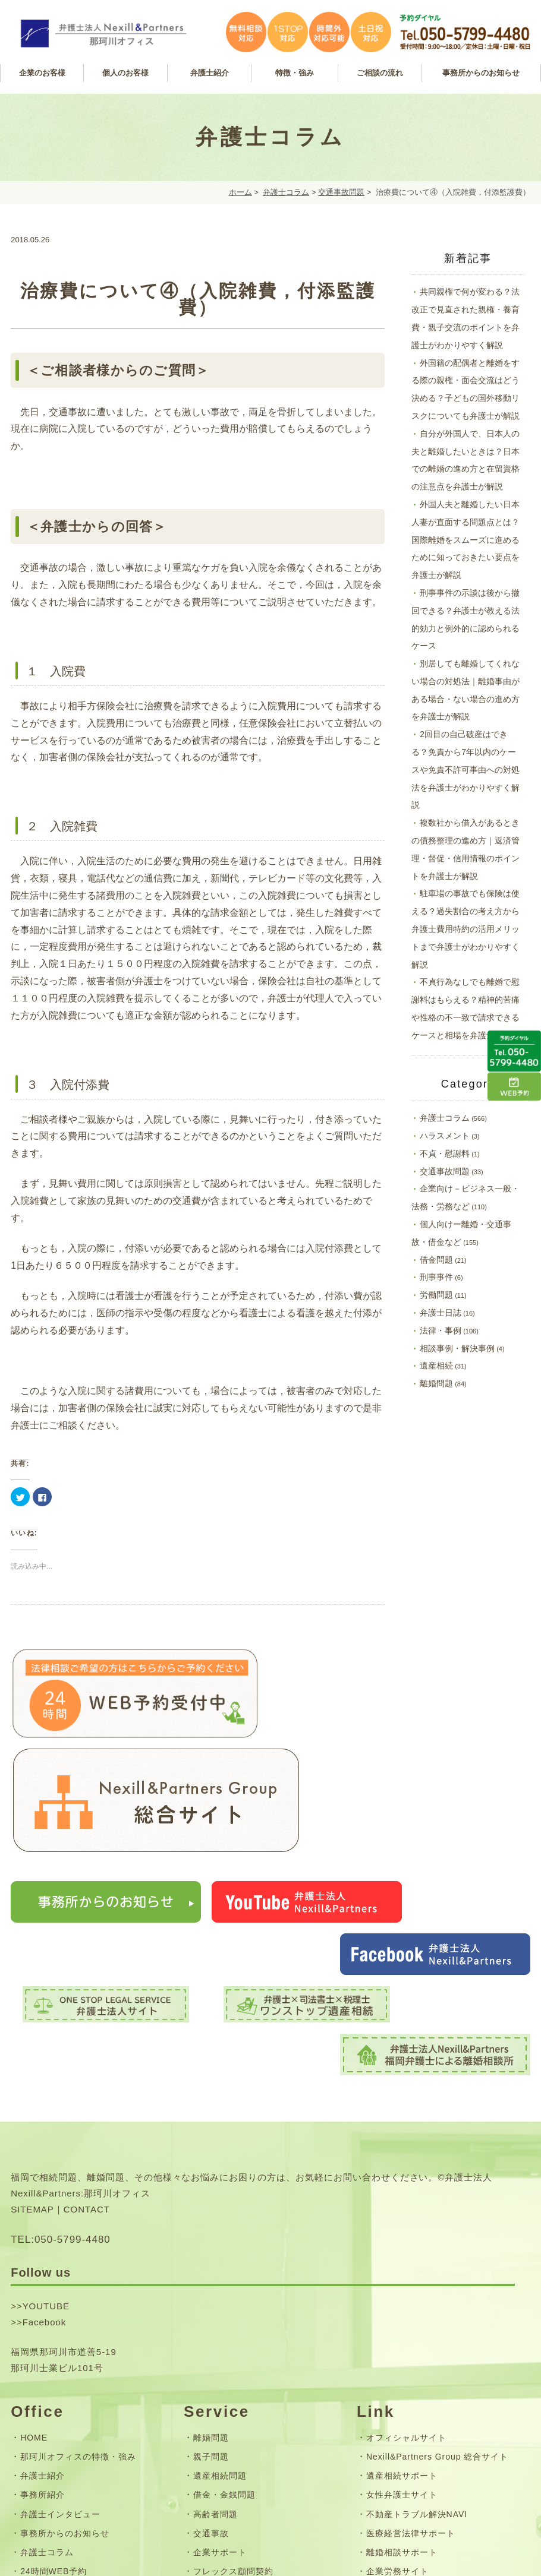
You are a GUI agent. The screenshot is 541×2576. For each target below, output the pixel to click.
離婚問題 (436, 1383)
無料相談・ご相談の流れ (242, 2389)
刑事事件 (436, 1277)
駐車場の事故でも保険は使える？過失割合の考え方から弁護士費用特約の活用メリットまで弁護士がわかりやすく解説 (465, 929)
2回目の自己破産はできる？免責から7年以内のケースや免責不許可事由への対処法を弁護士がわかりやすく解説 (465, 769)
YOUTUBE (46, 2106)
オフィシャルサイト (406, 2237)
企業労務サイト (397, 2370)
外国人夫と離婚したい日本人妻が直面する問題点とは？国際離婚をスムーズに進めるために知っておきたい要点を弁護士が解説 (465, 540)
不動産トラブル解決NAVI (416, 2313)
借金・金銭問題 (224, 2294)
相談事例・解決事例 (457, 1348)
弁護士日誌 (440, 1312)
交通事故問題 (341, 192)
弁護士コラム (286, 192)
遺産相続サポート (402, 2275)
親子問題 (211, 2256)
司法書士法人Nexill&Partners (426, 2389)
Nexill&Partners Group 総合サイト (437, 2256)
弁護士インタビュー (60, 2313)
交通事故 (211, 2332)
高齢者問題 (215, 2313)
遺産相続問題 (220, 2275)
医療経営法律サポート (410, 2332)
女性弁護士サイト (402, 2294)
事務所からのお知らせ (64, 2332)
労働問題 (436, 1295)
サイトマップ (47, 2440)
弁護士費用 (215, 2408)
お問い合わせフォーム (64, 2421)
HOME (34, 2237)
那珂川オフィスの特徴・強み (78, 2256)
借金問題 (436, 1260)
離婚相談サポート (402, 2351)
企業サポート (220, 2351)
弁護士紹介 (42, 2275)
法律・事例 (440, 1330)
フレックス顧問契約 (233, 2370)
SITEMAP (32, 2008)
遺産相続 (436, 1365)
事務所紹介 (42, 2294)
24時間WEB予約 (53, 2370)
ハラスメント (445, 1135)
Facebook (45, 2122)
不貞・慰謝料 (445, 1153)
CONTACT (87, 2008)
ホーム (240, 192)
